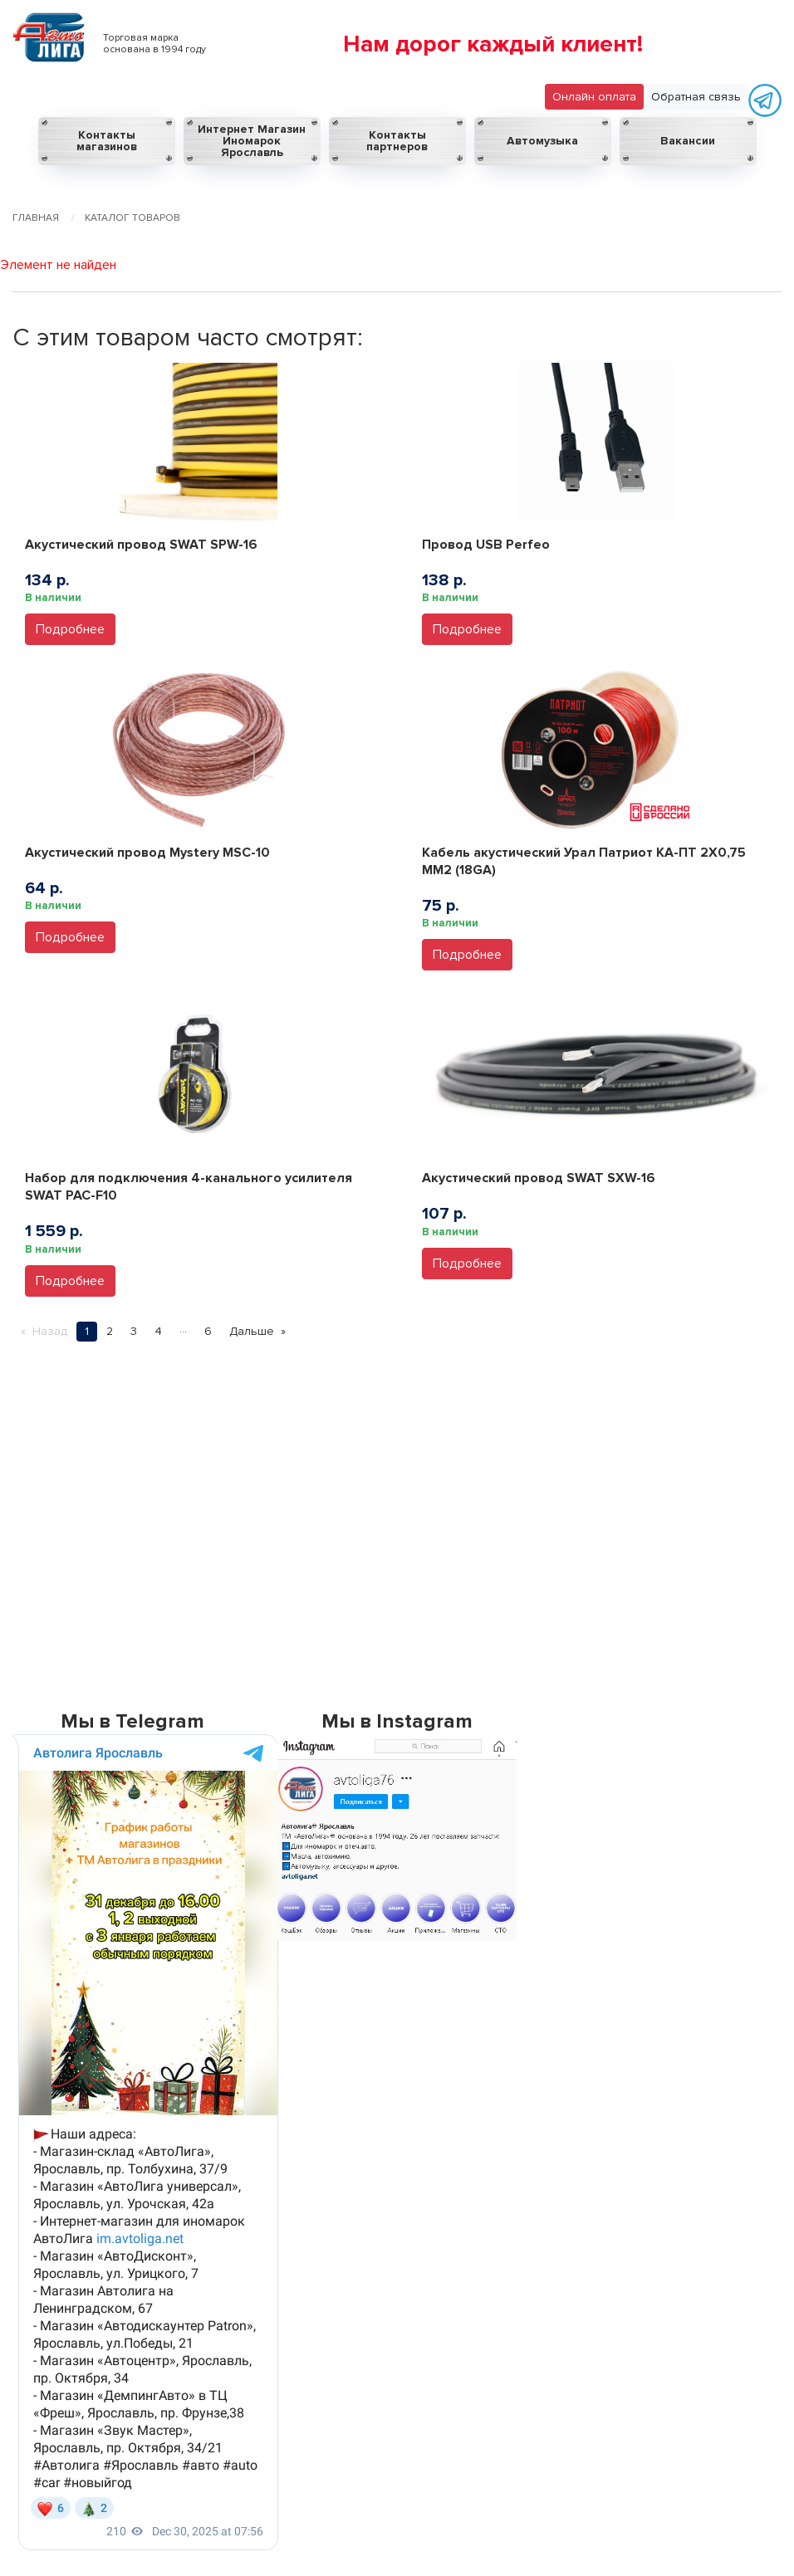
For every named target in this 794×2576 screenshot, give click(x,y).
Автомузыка (542, 141)
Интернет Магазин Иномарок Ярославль (252, 140)
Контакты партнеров (397, 141)
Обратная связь (696, 97)
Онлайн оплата (594, 97)
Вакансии (687, 141)
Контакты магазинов (106, 141)
